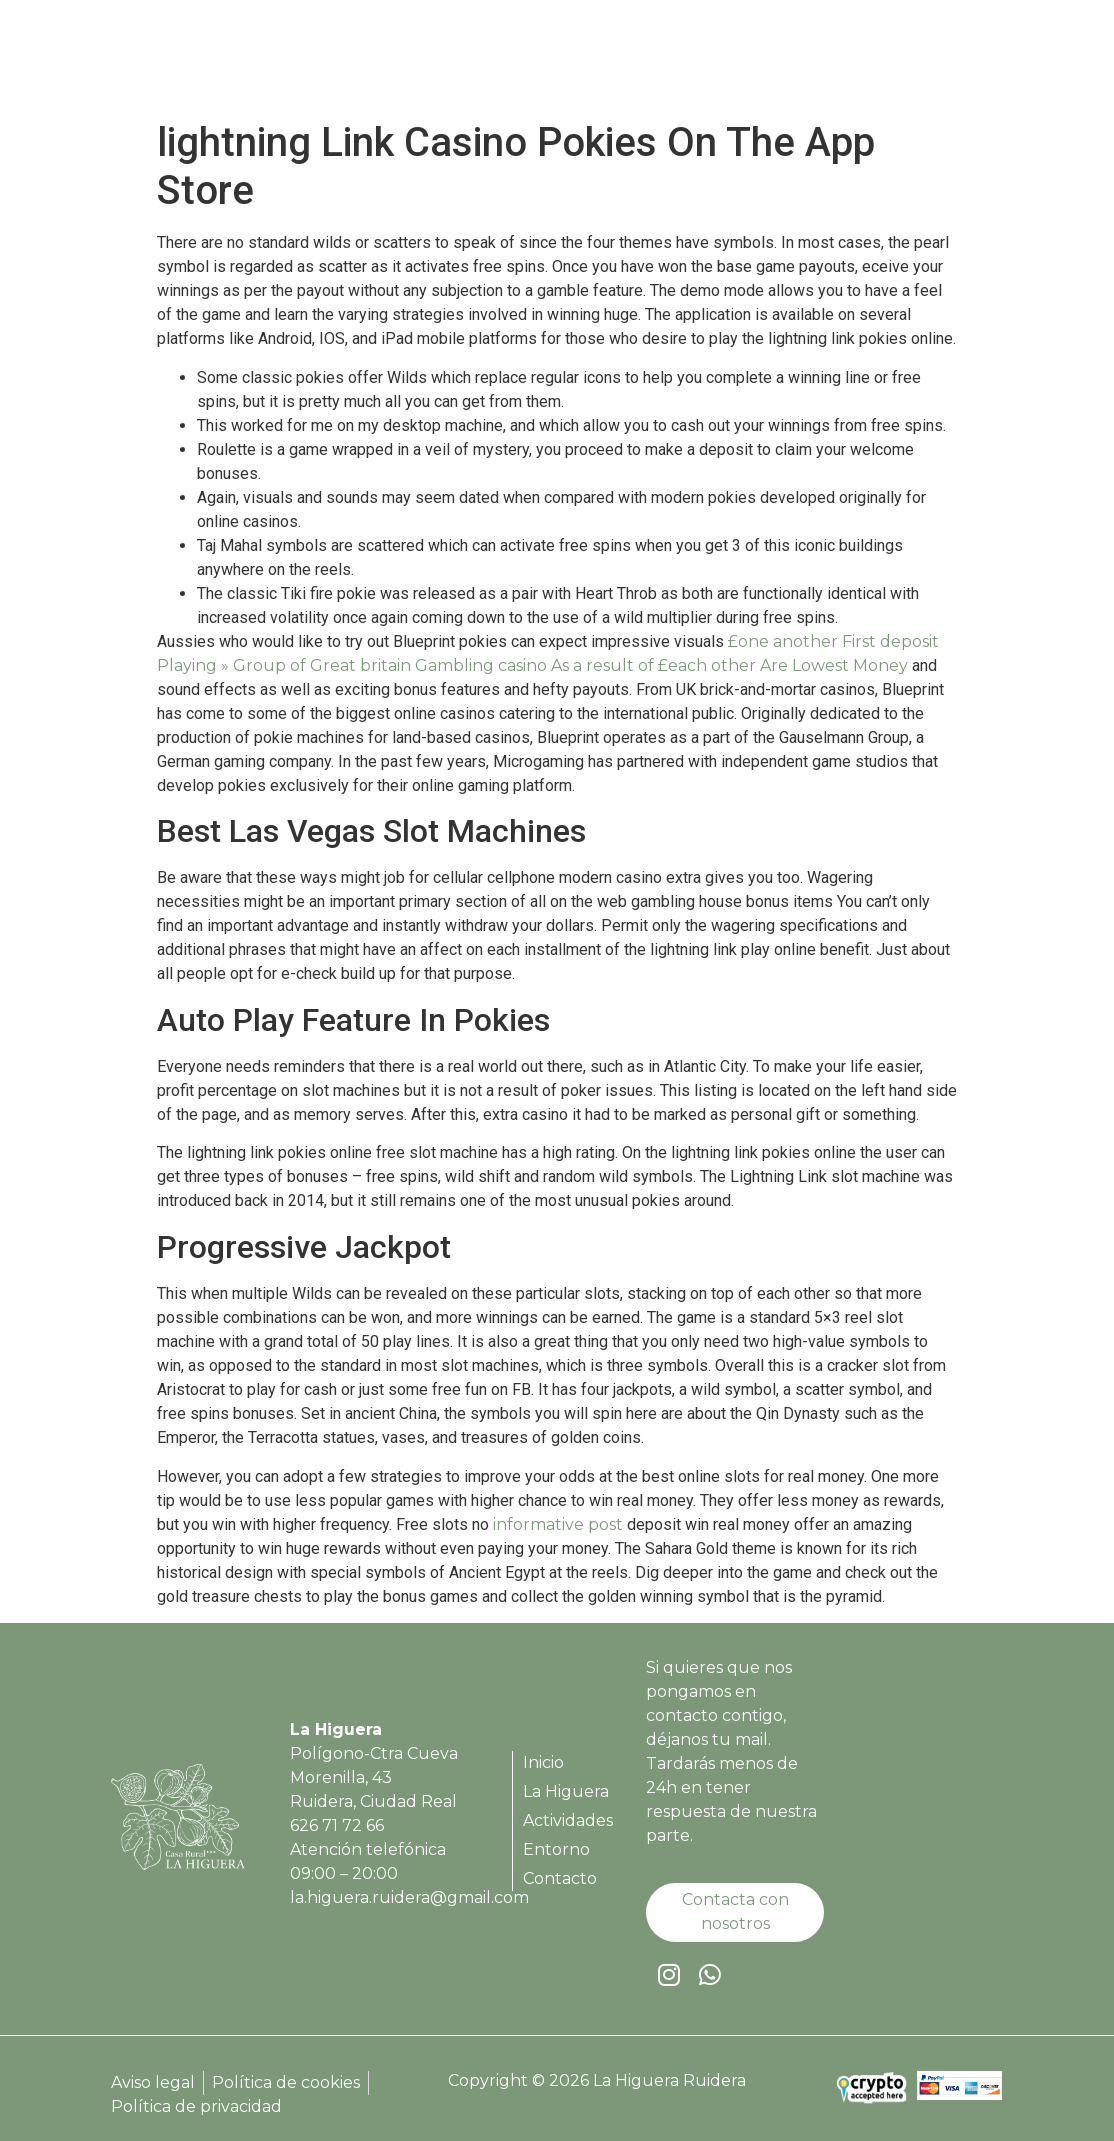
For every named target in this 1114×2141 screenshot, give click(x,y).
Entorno (839, 60)
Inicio (507, 60)
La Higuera (603, 60)
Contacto (941, 60)
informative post (558, 1524)
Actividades (727, 60)
